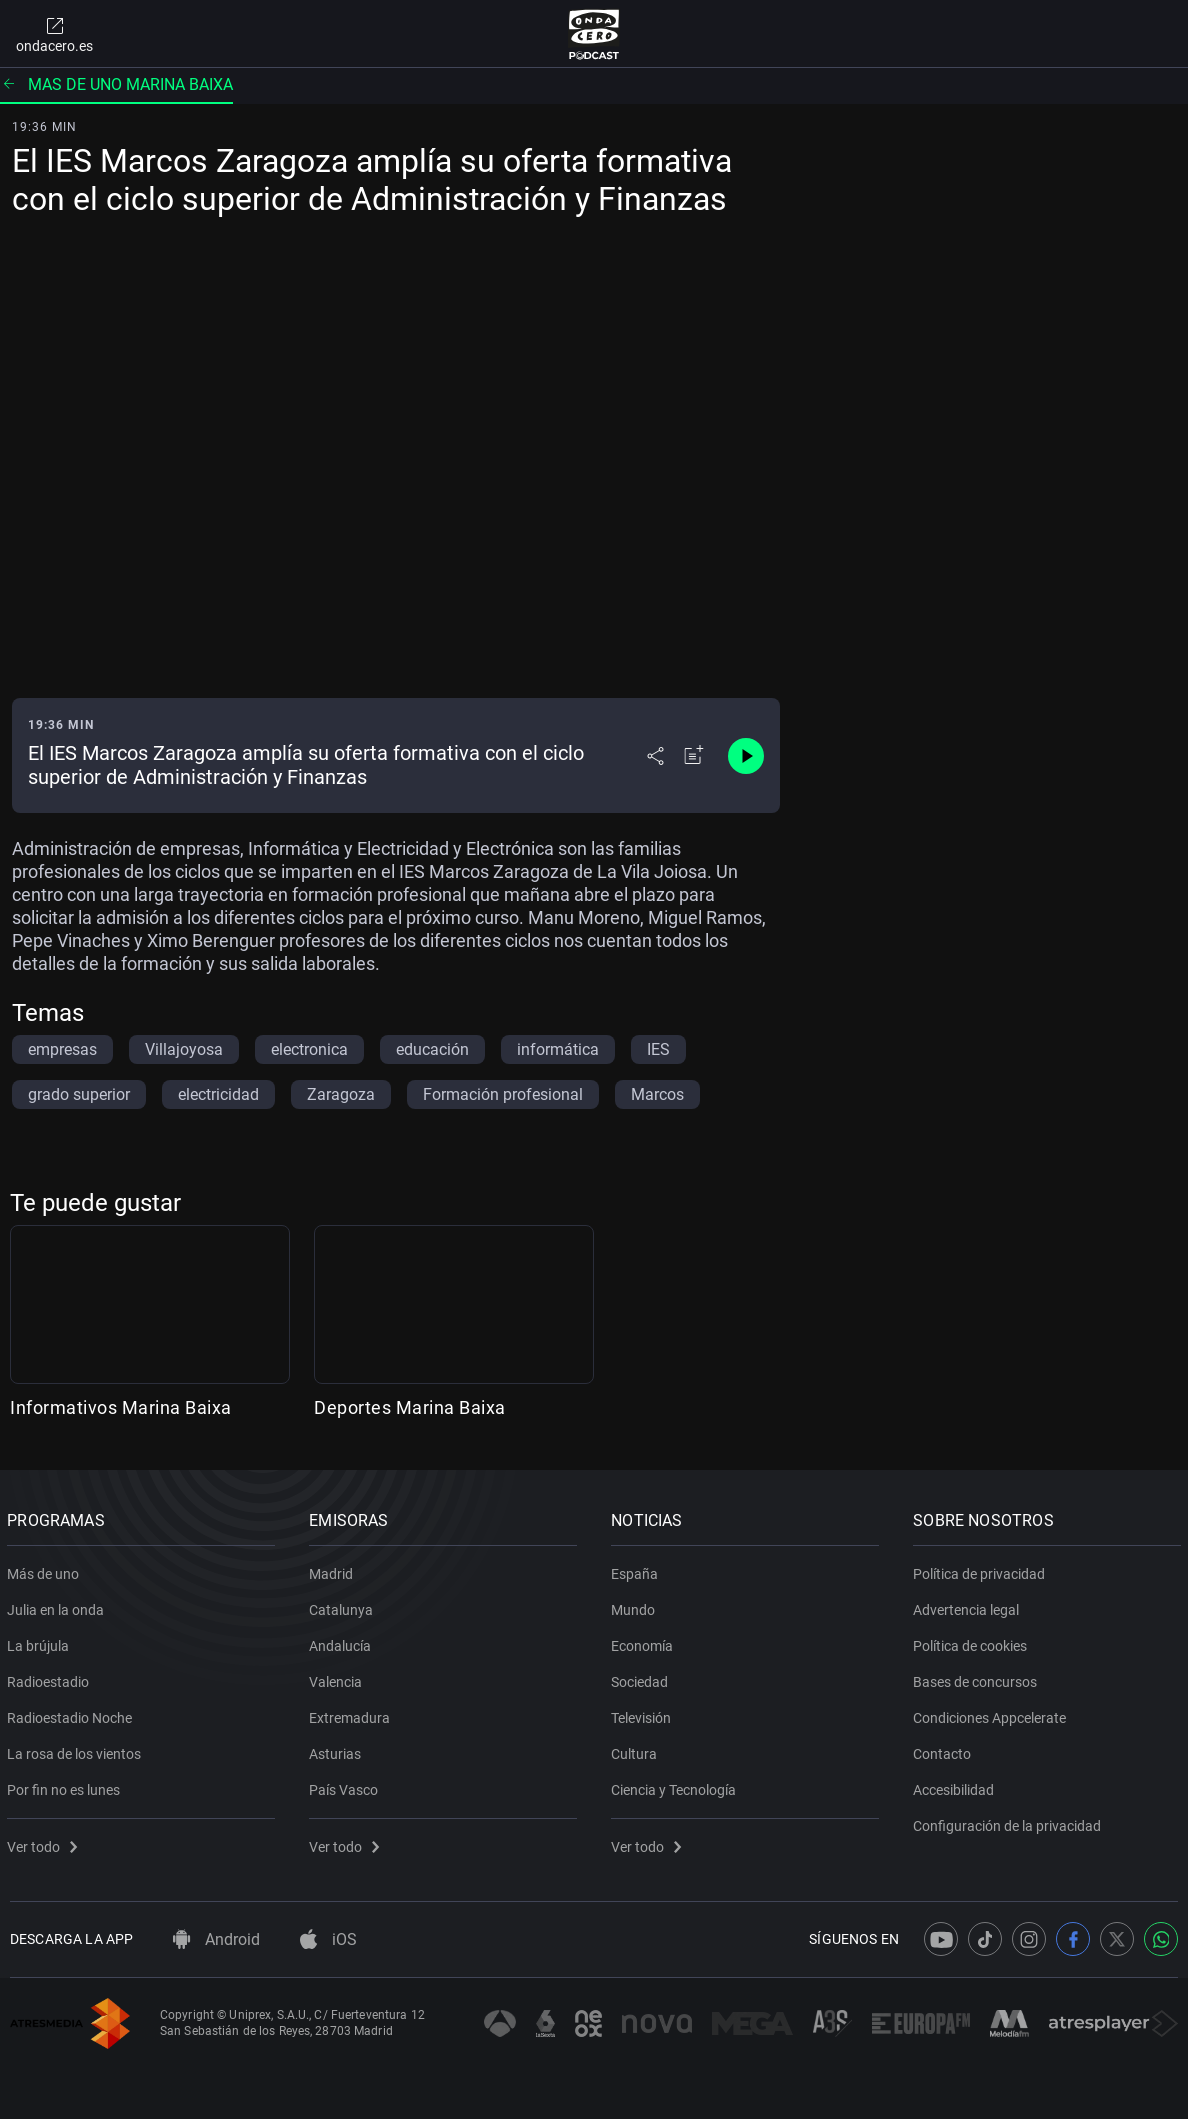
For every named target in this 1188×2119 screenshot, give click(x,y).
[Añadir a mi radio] (694, 756)
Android (216, 1939)
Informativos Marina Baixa (121, 1407)
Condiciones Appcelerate (992, 1714)
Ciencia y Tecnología (676, 1786)
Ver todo (45, 1843)
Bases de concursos (978, 1678)
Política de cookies (973, 1642)
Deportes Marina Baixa (410, 1407)
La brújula (41, 1642)
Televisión (644, 1714)
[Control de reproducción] (746, 756)
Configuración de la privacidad (1010, 1822)
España (637, 1570)
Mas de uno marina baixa (116, 84)
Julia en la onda (58, 1606)
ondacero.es (54, 34)
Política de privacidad (982, 1570)
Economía (645, 1642)
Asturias (338, 1750)
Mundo (636, 1606)
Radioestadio (51, 1678)
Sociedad (642, 1678)
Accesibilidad (956, 1786)
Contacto (945, 1750)
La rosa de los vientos (77, 1750)
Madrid (334, 1570)
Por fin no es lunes (66, 1786)
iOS (328, 1939)
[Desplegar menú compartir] (655, 756)
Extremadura (352, 1714)
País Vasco (346, 1786)
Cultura (637, 1750)
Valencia (338, 1678)
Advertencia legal (969, 1606)
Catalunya (344, 1606)
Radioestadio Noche (72, 1714)
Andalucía (343, 1642)
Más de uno (46, 1570)
